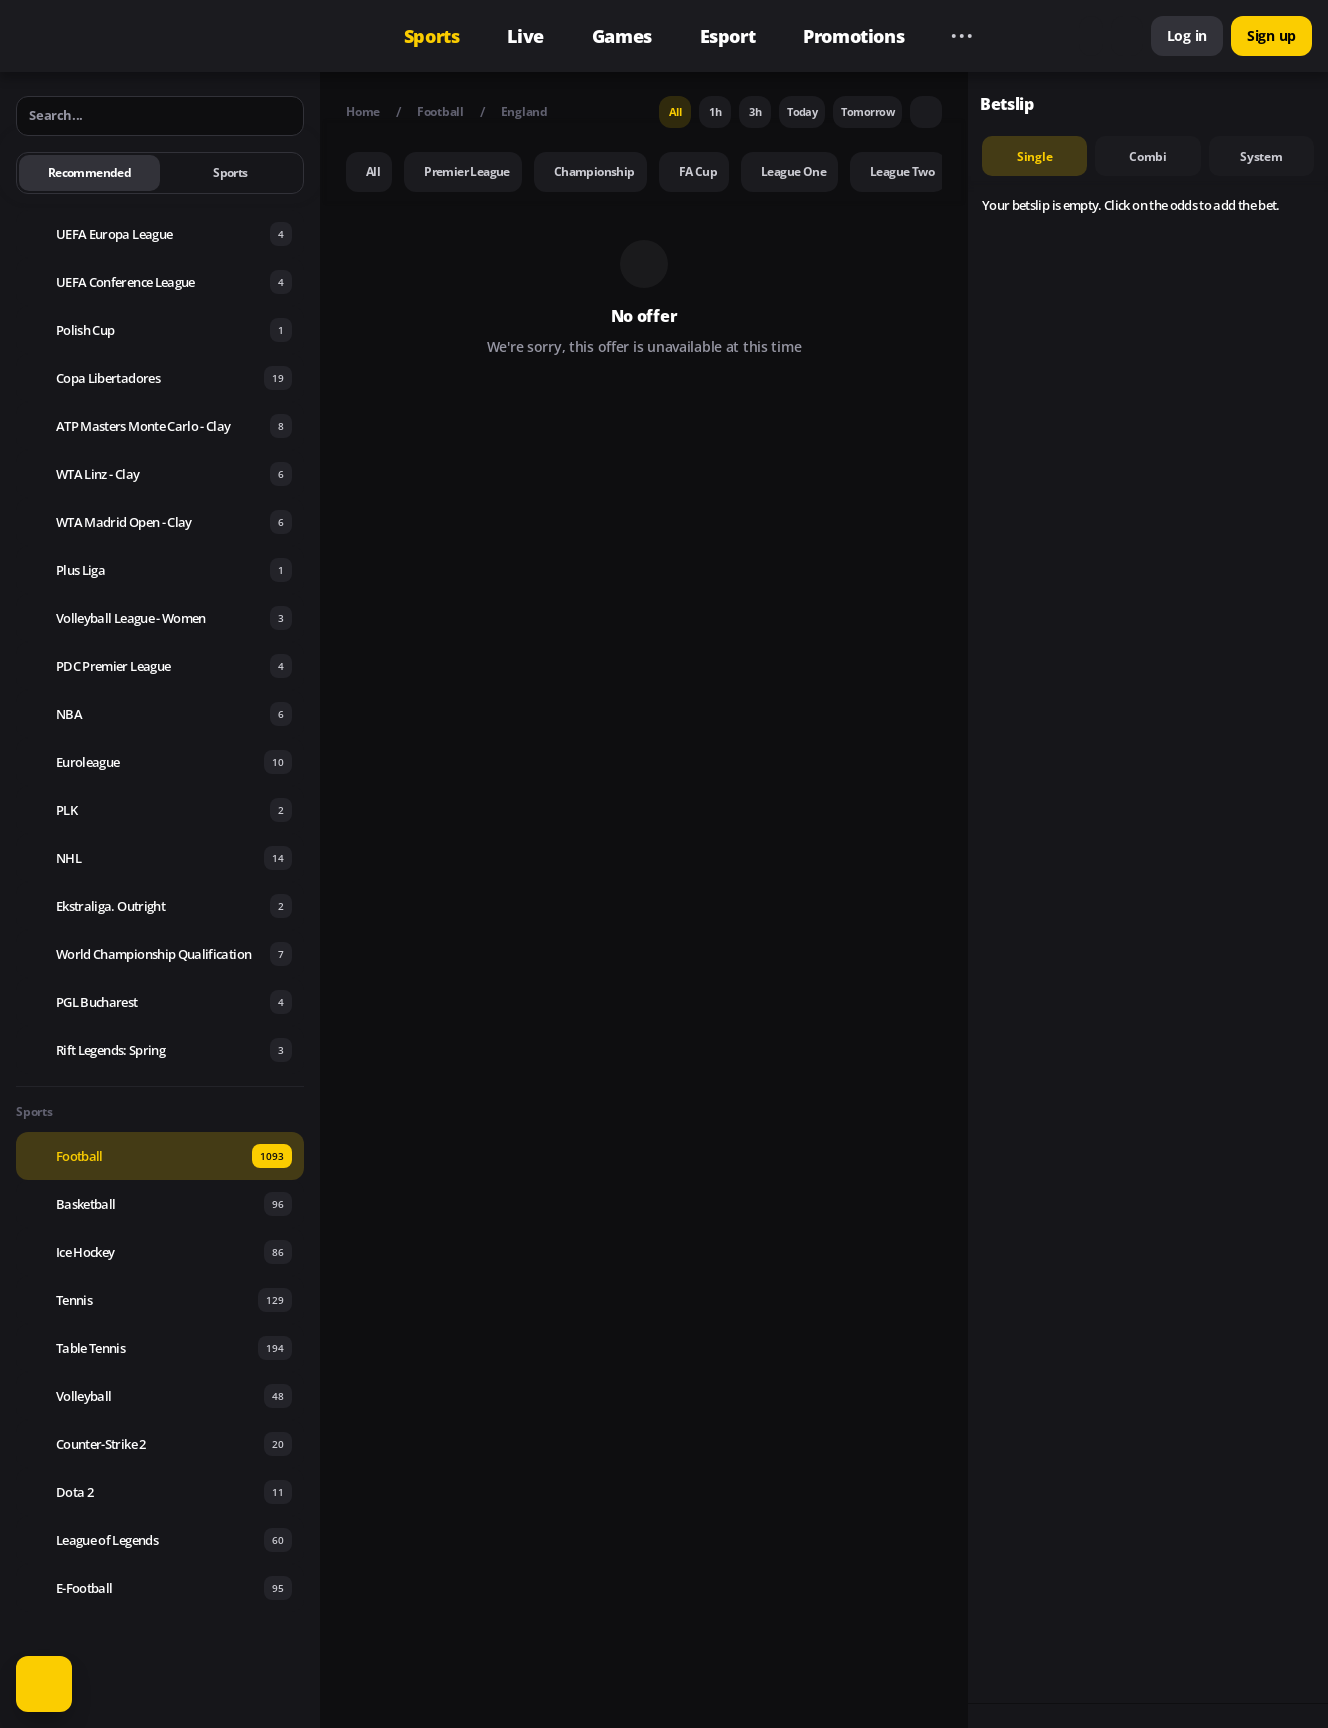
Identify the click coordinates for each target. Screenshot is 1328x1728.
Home (363, 111)
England (524, 111)
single (1035, 156)
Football (440, 111)
